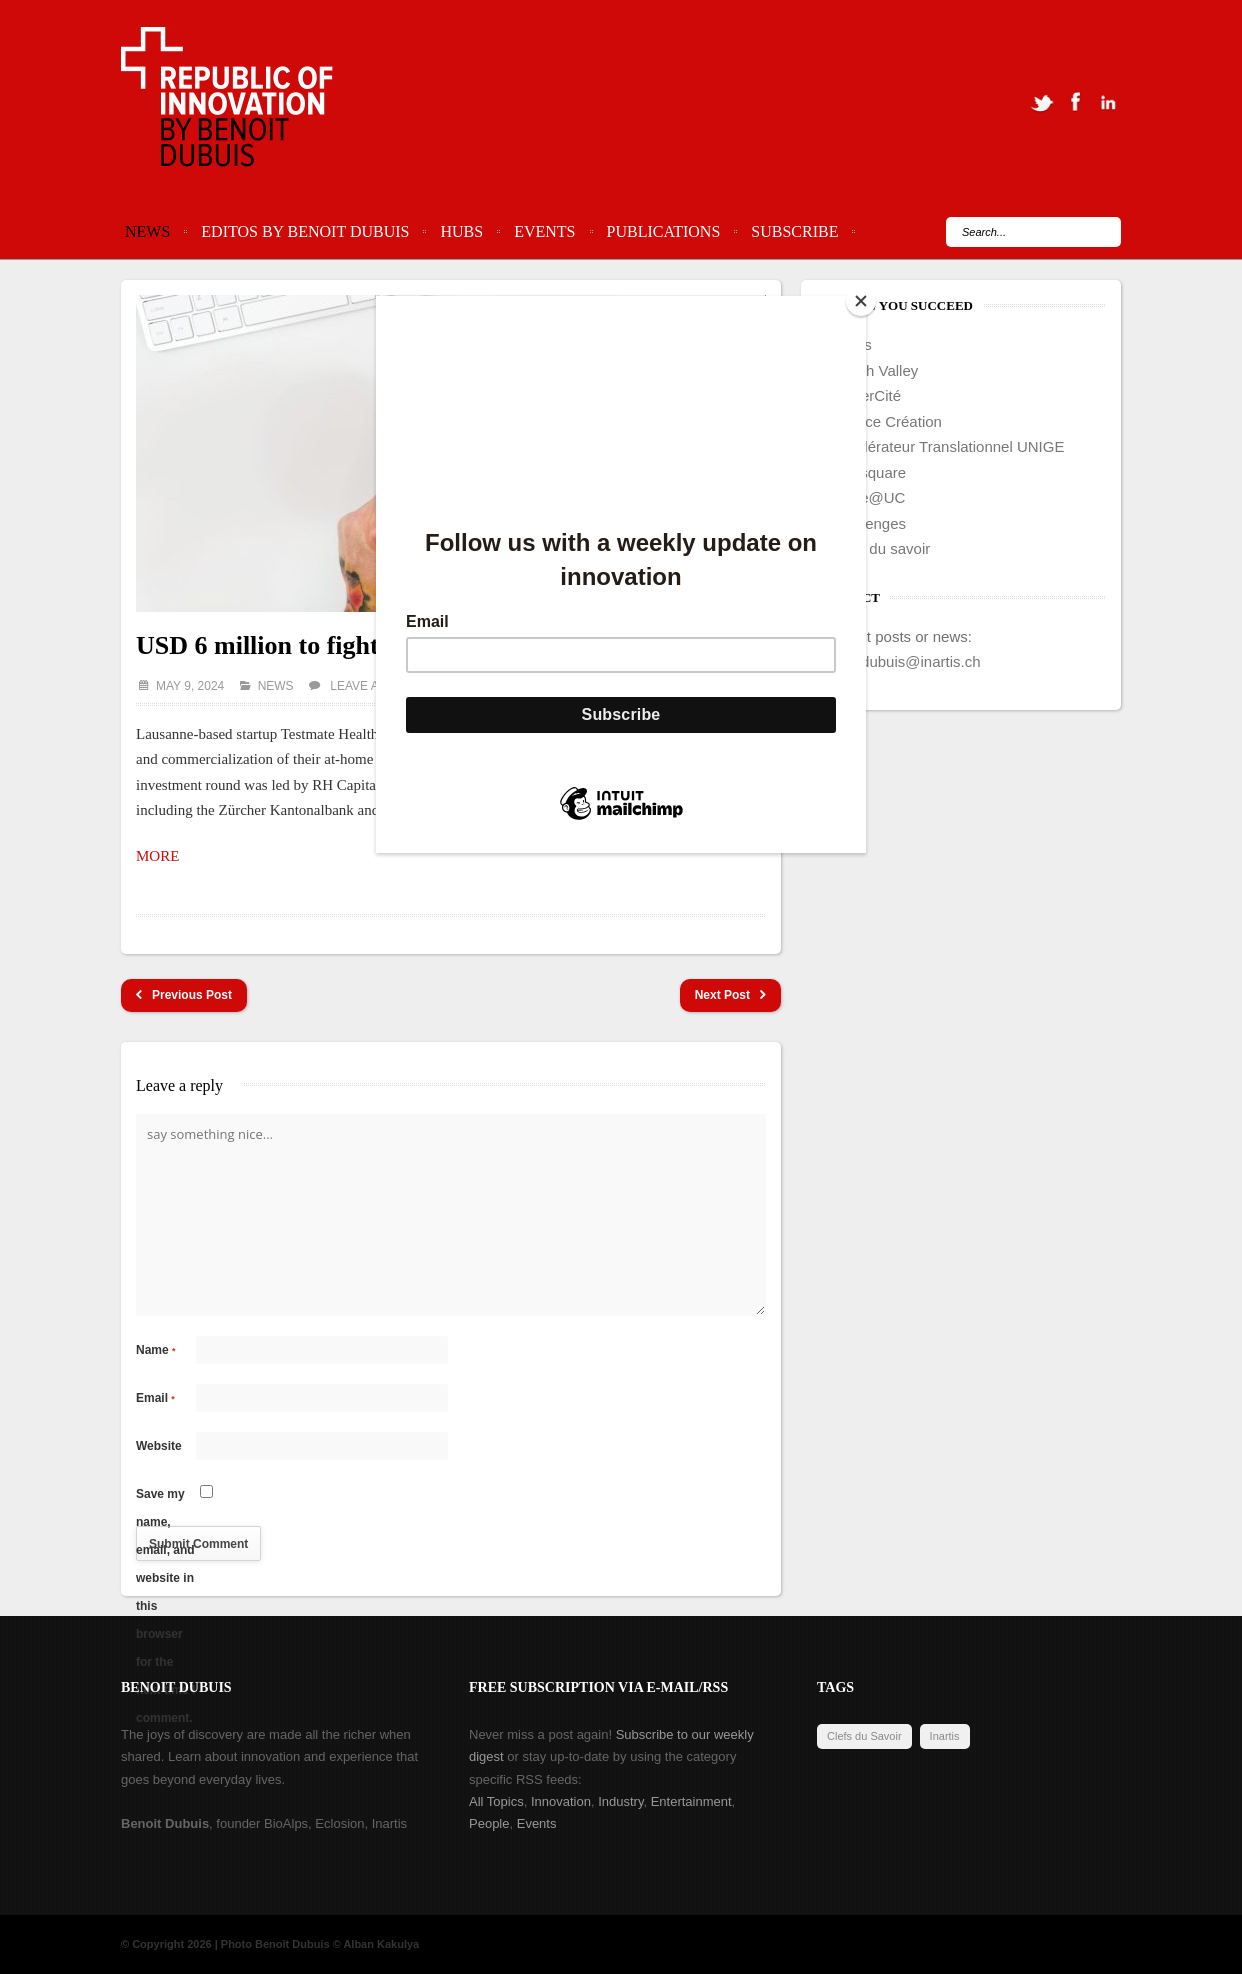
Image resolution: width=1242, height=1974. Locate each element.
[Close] (861, 301)
